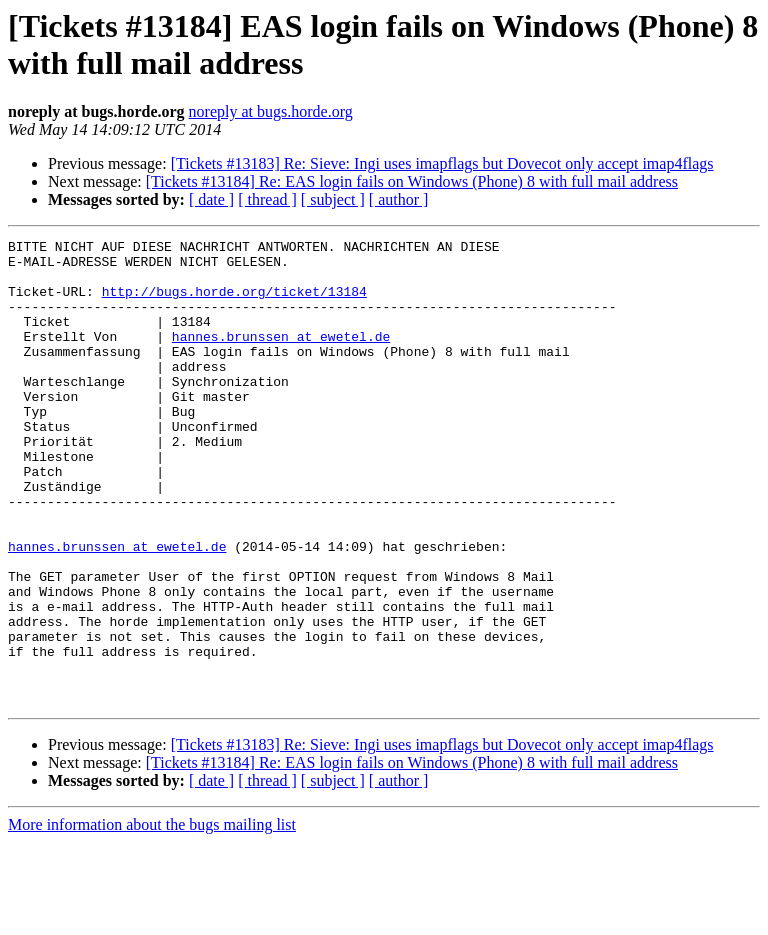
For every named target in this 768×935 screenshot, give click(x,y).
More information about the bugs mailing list (152, 917)
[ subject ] (333, 199)
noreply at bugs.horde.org (271, 111)
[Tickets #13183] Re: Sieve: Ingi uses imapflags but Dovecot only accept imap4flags (442, 163)
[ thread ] (267, 199)
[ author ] (399, 199)
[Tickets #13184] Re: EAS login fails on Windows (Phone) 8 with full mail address (412, 181)
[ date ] (211, 199)
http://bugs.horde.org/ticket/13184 (234, 303)
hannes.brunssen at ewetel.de (281, 357)
